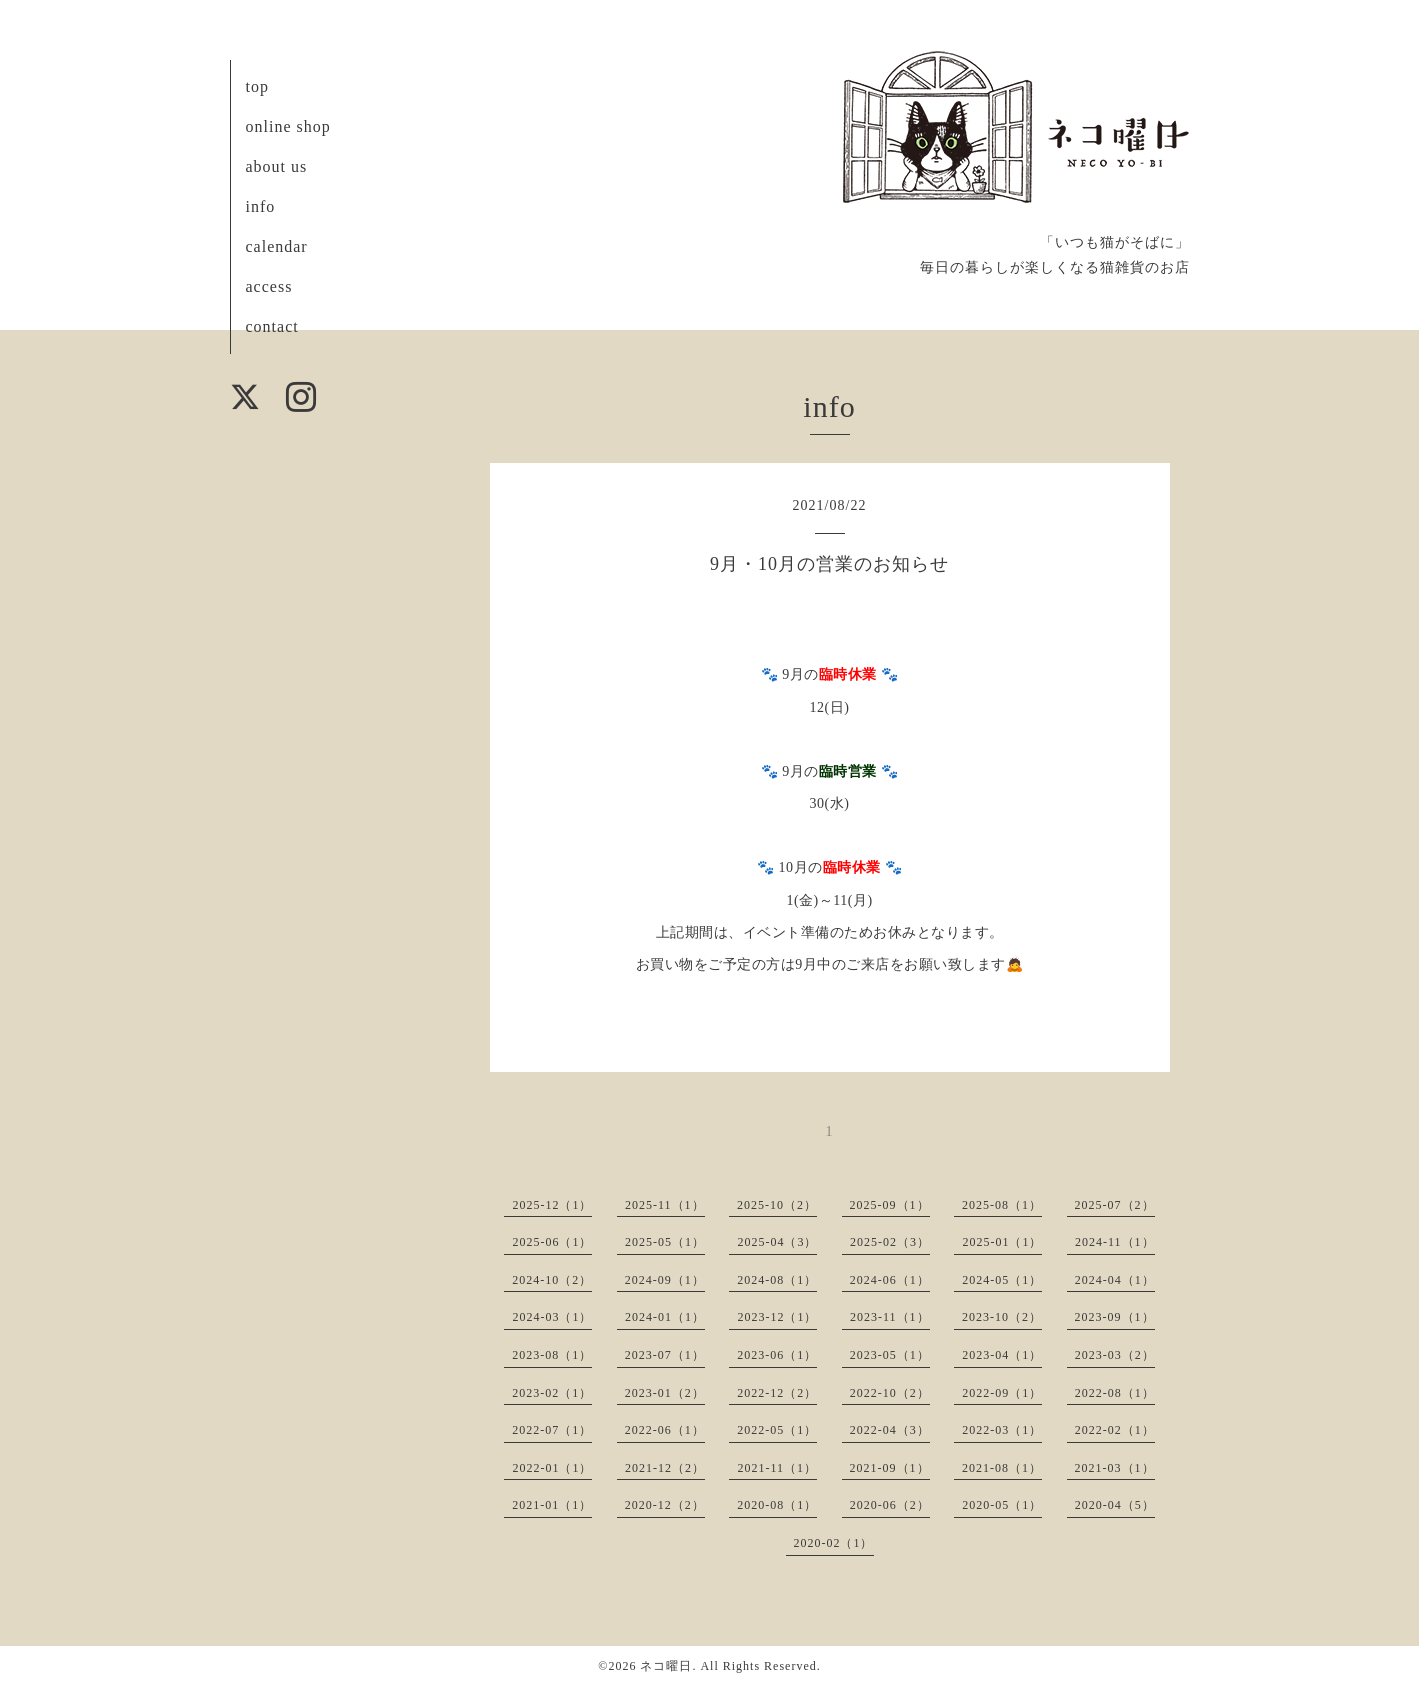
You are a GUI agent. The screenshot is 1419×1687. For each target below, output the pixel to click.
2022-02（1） (1115, 1430)
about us (277, 166)
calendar (277, 246)
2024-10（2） (552, 1280)
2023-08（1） (552, 1355)
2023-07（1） (665, 1355)
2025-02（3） (890, 1242)
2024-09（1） (665, 1280)
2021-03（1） (1115, 1468)
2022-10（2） (890, 1393)
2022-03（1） (1002, 1430)
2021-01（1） (552, 1505)
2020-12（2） (665, 1505)
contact (272, 326)
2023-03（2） (1115, 1355)
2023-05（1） (890, 1355)
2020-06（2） (890, 1505)
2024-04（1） (1115, 1280)
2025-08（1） (1002, 1205)
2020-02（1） (834, 1543)
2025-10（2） (777, 1205)
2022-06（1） (665, 1430)
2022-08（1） (1115, 1393)
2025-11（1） (665, 1205)
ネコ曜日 (666, 1666)
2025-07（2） (1115, 1205)
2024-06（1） (890, 1280)
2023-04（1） (1002, 1355)
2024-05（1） (1002, 1280)
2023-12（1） (777, 1317)
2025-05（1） (665, 1242)
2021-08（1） (1002, 1468)
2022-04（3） (890, 1430)
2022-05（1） (777, 1430)
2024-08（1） (777, 1280)
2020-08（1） (777, 1505)
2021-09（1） (890, 1468)
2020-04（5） (1115, 1505)
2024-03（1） (552, 1317)
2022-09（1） (1002, 1393)
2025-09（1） (890, 1205)
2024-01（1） (665, 1317)
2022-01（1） (552, 1468)
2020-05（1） (1002, 1505)
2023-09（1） (1115, 1317)
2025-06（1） (552, 1242)
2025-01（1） (1002, 1242)
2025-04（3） (777, 1242)
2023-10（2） (1002, 1317)
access (269, 286)
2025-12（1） (552, 1205)
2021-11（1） (777, 1468)
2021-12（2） (665, 1468)
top (257, 86)
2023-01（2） (665, 1393)
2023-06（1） (777, 1355)
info (261, 206)
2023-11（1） (890, 1317)
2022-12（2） (777, 1393)
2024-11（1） (1115, 1242)
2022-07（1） (552, 1430)
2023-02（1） (552, 1393)
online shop (288, 126)
